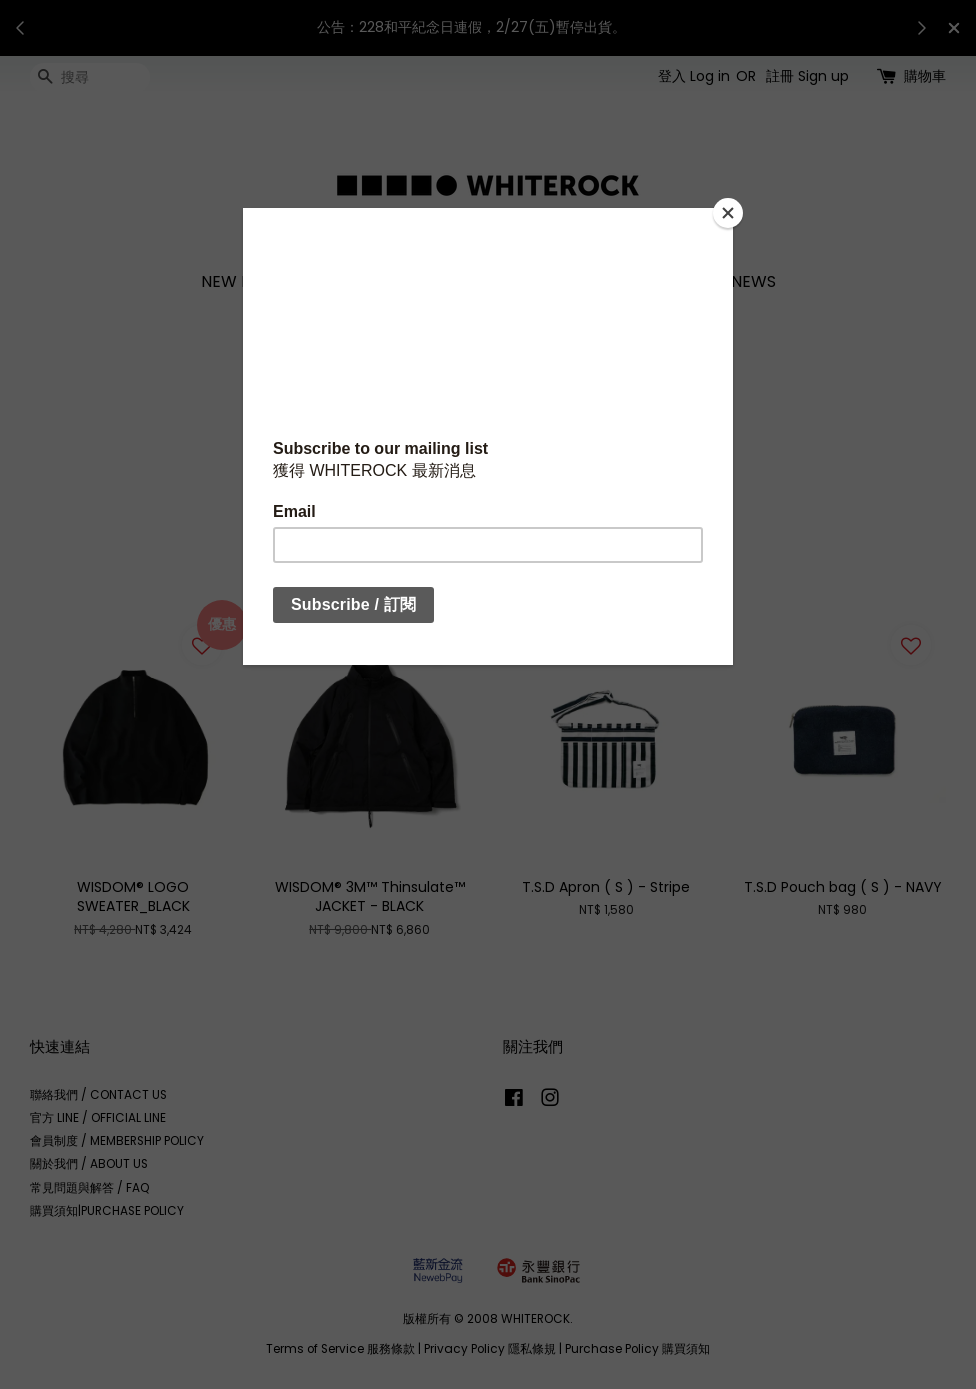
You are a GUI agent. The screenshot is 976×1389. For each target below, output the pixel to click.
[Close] (728, 213)
